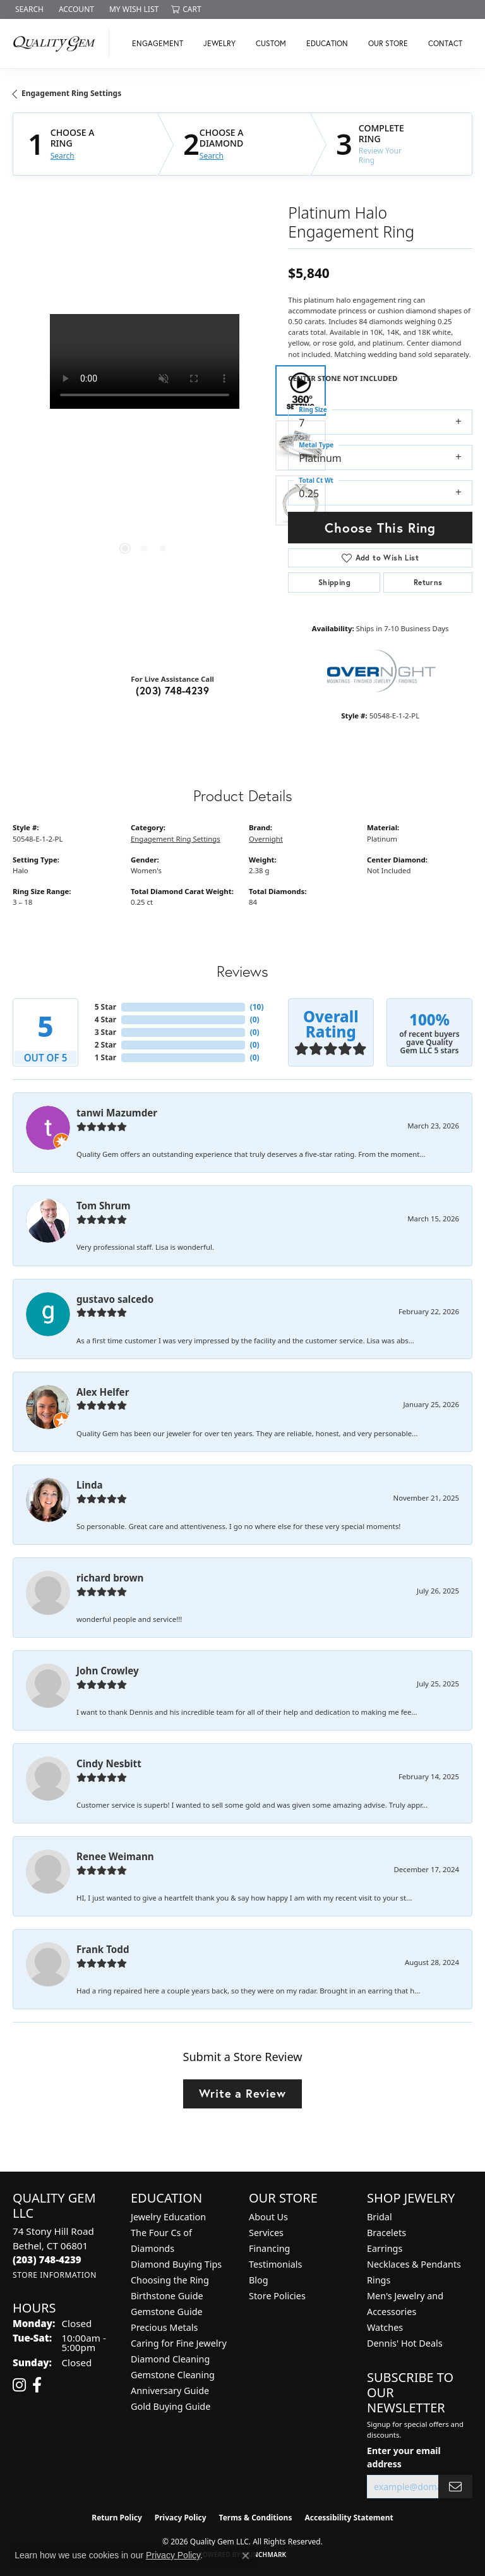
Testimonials (275, 2264)
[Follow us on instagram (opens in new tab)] (19, 2385)
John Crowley (107, 1670)
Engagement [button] (157, 43)
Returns (428, 582)
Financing (269, 2248)
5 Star (105, 1006)
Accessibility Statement (348, 2517)
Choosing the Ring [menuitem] (170, 2280)
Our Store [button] (388, 43)
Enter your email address (404, 2457)
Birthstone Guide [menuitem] (167, 2296)
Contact (445, 43)
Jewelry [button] (219, 43)
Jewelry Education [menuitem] (168, 2217)
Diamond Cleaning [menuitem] (170, 2359)
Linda (89, 1484)
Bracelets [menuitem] (386, 2233)
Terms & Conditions (255, 2517)
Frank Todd (102, 1949)
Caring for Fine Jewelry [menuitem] (179, 2343)
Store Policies (277, 2296)
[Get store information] (55, 2275)
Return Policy (117, 2517)
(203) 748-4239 (172, 690)
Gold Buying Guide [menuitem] (170, 2406)
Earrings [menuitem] (384, 2248)
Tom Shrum (103, 1205)
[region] (144, 445)
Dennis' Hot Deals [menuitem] (405, 2343)
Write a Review (242, 2093)
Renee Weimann (115, 1856)
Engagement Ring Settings (71, 93)
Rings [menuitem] (378, 2280)
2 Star (105, 1044)
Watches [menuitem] (385, 2327)
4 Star (105, 1019)
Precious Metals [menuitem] (164, 2327)
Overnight (266, 839)
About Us (268, 2217)
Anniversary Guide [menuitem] (170, 2391)
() (257, 1006)
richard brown (109, 1577)
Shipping (334, 582)
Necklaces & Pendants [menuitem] (414, 2264)
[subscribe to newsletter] (455, 2486)
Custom (271, 43)
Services (266, 2233)
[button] (28, 9)
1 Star (105, 1057)
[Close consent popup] (245, 2556)
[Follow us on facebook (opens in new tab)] (37, 2385)
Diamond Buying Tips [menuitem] (176, 2264)
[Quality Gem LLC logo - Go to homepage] (57, 43)
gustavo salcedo (114, 1299)
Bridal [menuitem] (379, 2217)
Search (63, 156)
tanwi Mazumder (116, 1112)
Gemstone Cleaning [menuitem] (173, 2375)
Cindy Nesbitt (108, 1763)
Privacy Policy (181, 2517)
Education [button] (327, 43)
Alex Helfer (102, 1392)
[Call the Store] (47, 2259)
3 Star (105, 1032)
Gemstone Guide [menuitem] (167, 2312)
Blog (258, 2280)
